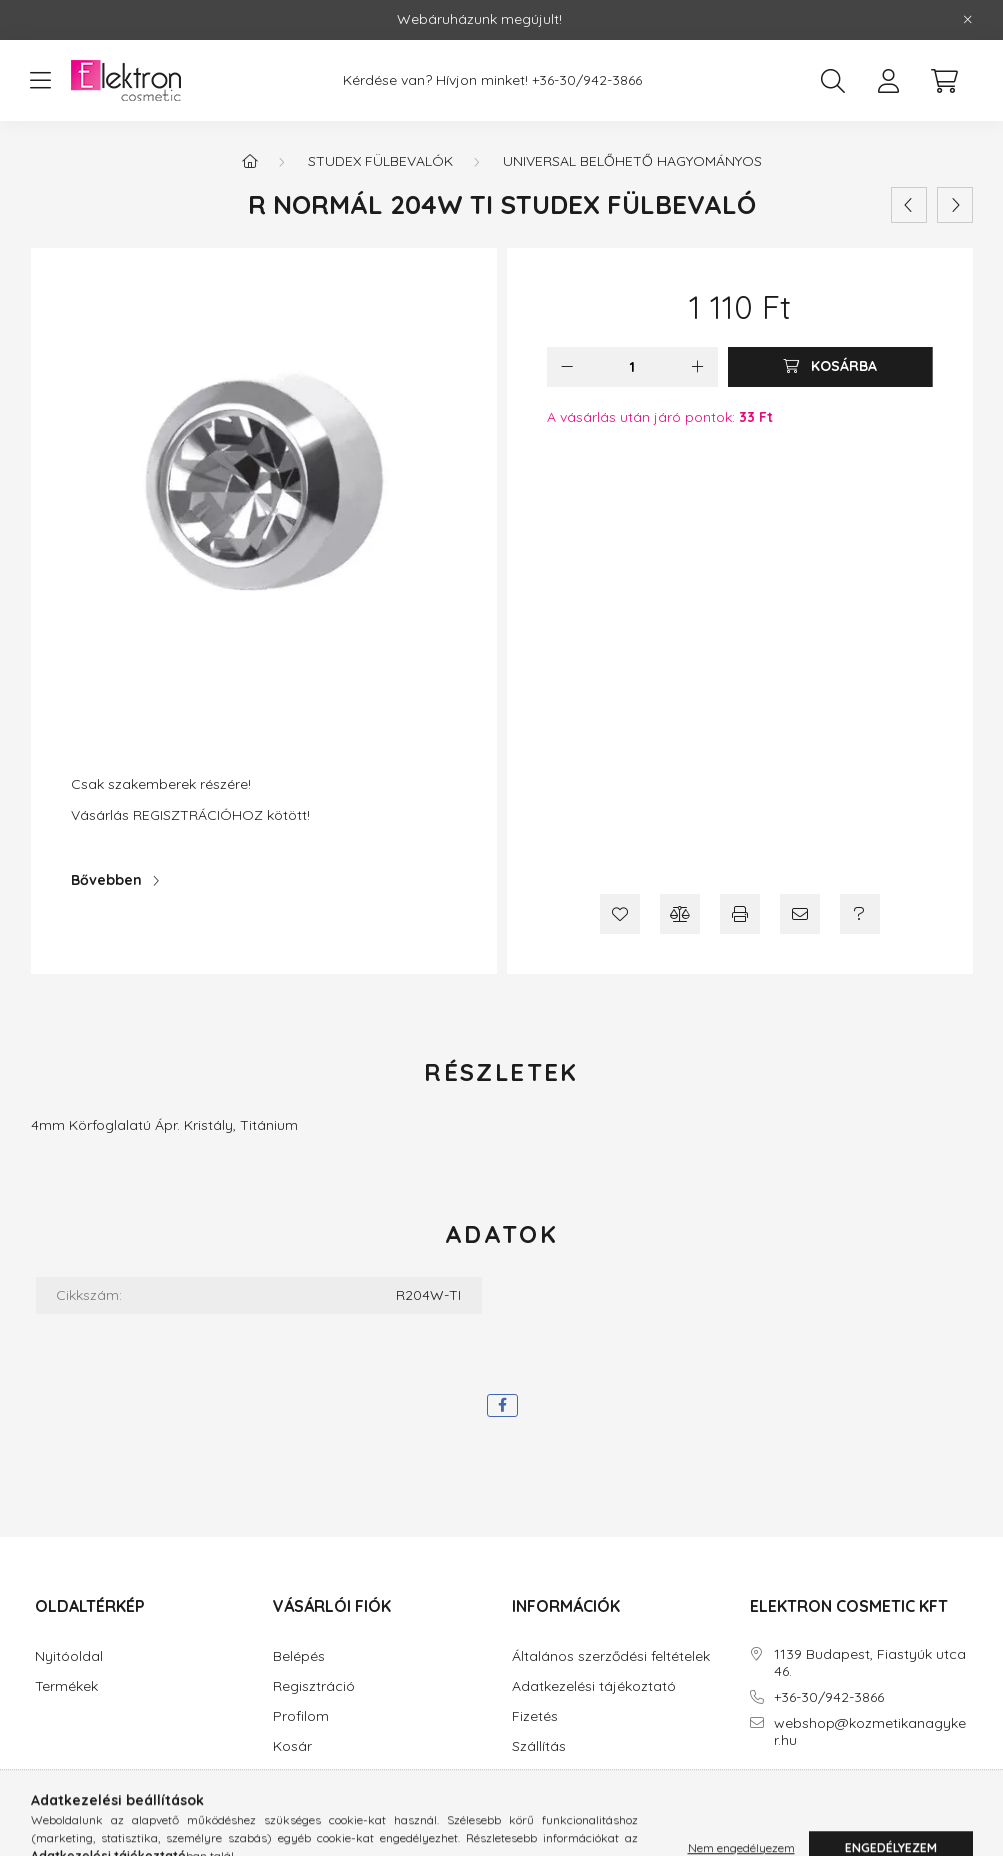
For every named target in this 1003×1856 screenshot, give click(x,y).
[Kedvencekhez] (620, 914)
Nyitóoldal (69, 1656)
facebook (754, 1796)
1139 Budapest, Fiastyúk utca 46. (870, 1663)
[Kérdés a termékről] (860, 914)
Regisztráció (314, 1686)
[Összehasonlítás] (680, 914)
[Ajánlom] (800, 914)
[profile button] (889, 81)
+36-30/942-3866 (587, 80)
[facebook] (502, 1405)
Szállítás (539, 1746)
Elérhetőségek (558, 1776)
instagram (794, 1796)
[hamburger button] (41, 81)
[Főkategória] (250, 161)
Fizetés (535, 1716)
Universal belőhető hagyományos (632, 161)
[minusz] (567, 367)
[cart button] (945, 81)
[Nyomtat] (740, 914)
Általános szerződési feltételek (611, 1656)
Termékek (66, 1686)
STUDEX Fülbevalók (380, 161)
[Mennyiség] (632, 367)
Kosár (292, 1746)
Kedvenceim (313, 1776)
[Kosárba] (830, 367)
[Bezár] (968, 20)
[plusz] (698, 367)
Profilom (301, 1716)
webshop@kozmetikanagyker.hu (870, 1732)
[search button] (833, 81)
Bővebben (106, 880)
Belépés (299, 1656)
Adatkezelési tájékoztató (594, 1686)
